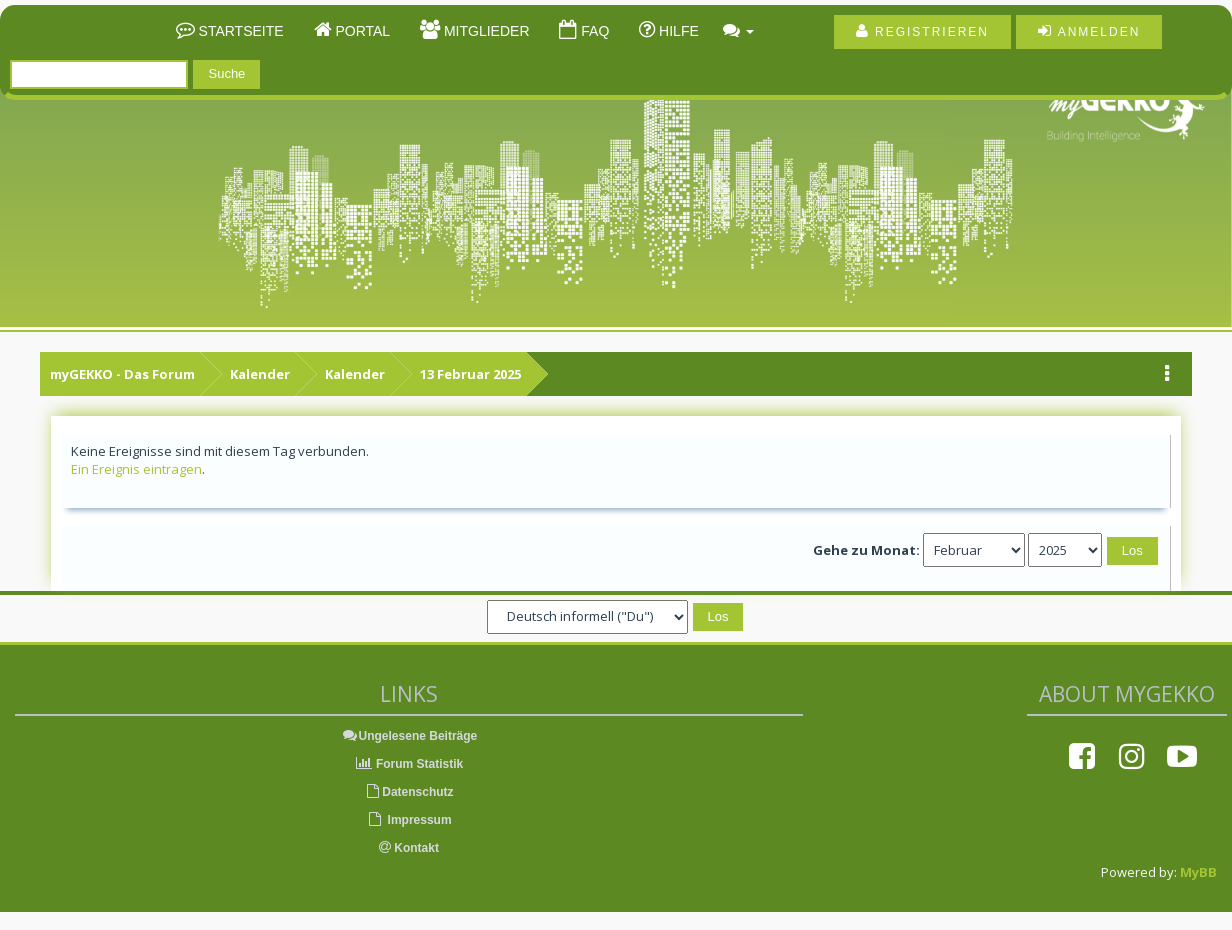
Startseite (239, 31)
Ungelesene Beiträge (409, 736)
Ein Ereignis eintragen (136, 469)
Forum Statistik (409, 764)
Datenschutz (408, 792)
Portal (361, 31)
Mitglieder (484, 31)
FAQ (593, 31)
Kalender (260, 374)
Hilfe (677, 31)
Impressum (408, 820)
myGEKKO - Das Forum (122, 374)
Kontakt (409, 848)
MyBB (1198, 872)
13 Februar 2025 (470, 374)
